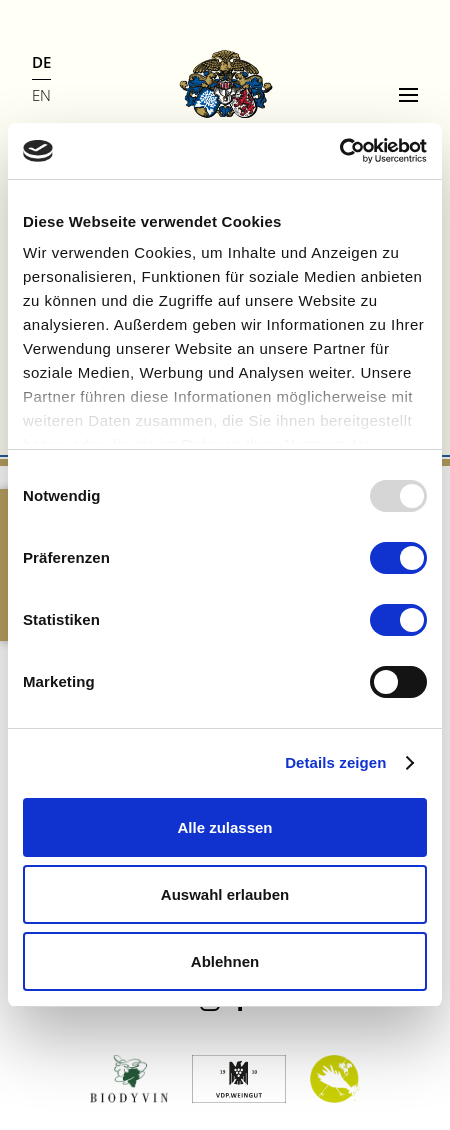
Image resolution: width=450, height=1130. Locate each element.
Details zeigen (335, 762)
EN (41, 95)
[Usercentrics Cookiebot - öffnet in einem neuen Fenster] (339, 151)
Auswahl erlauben (225, 894)
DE (41, 62)
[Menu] (408, 95)
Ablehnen (225, 961)
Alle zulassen (224, 827)
